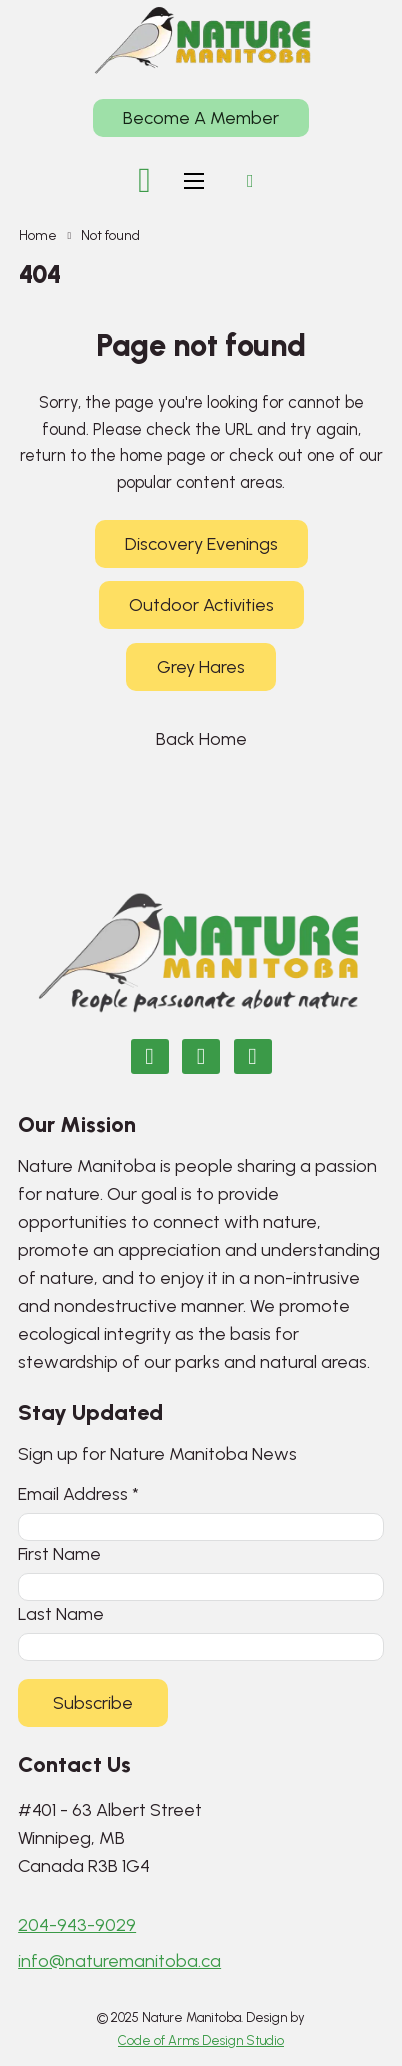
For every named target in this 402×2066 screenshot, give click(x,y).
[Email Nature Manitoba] (253, 1056)
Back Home (201, 739)
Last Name (61, 1613)
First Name (59, 1553)
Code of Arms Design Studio (201, 2040)
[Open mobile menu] (194, 181)
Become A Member (201, 118)
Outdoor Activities (201, 605)
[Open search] (250, 181)
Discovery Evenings (201, 544)
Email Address (78, 1493)
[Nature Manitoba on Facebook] (150, 1056)
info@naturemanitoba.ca (119, 1961)
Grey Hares (201, 667)
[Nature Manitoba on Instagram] (201, 1056)
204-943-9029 (77, 1925)
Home (38, 235)
